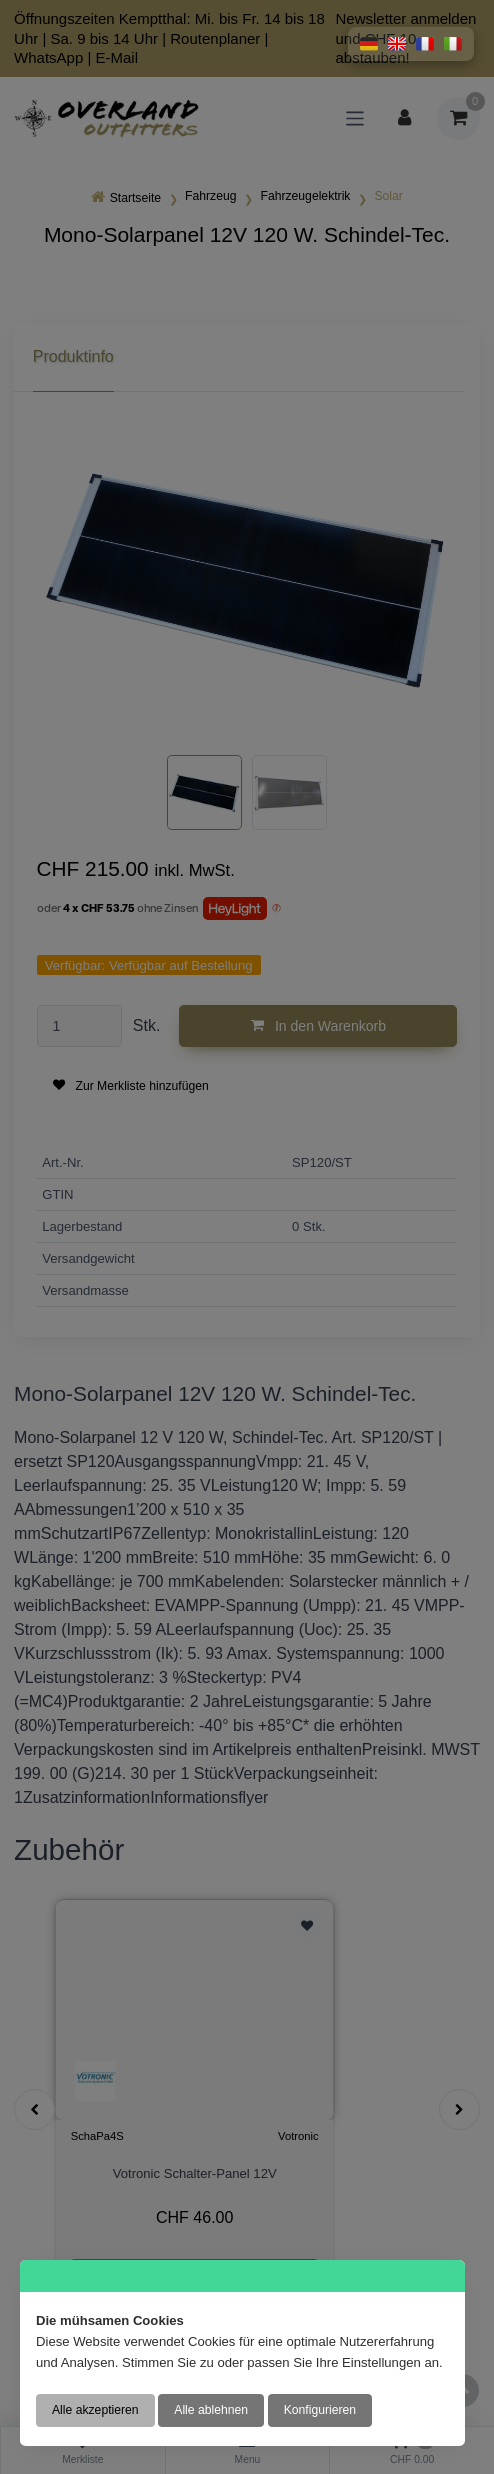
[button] (369, 44)
